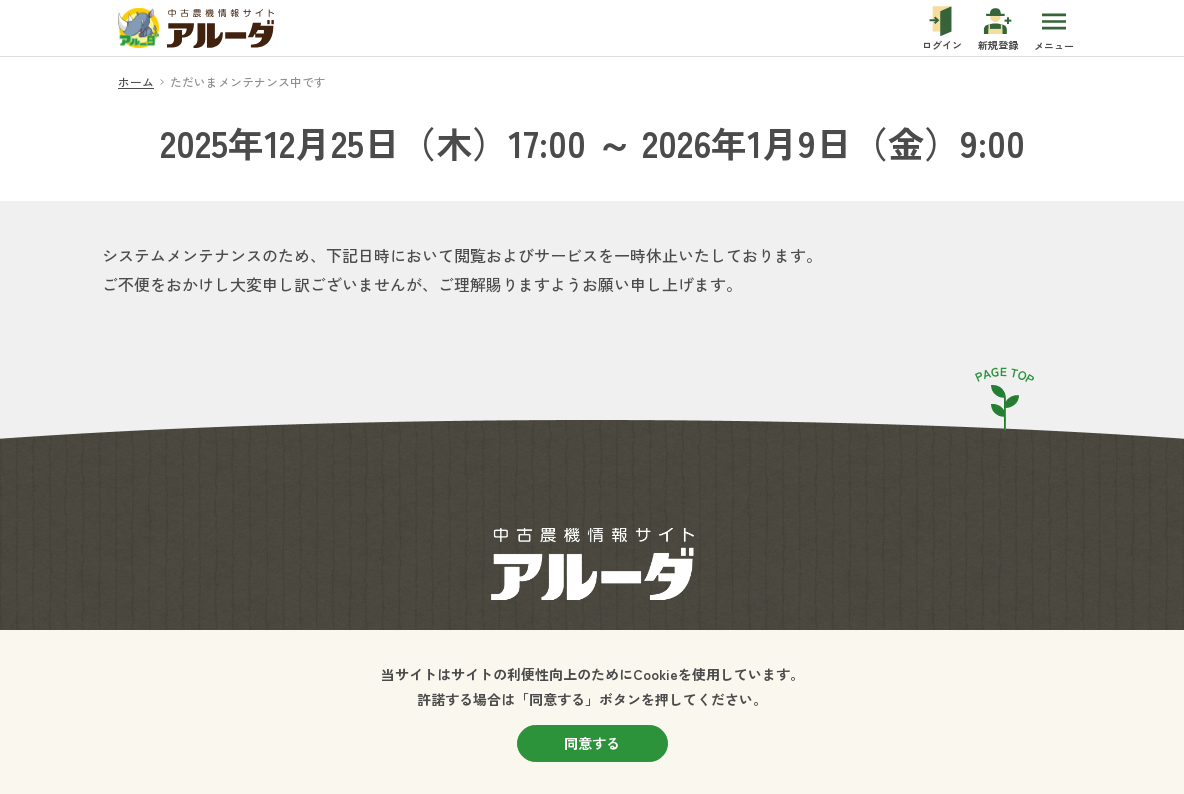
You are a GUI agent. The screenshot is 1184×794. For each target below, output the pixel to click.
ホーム (136, 81)
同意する (592, 743)
